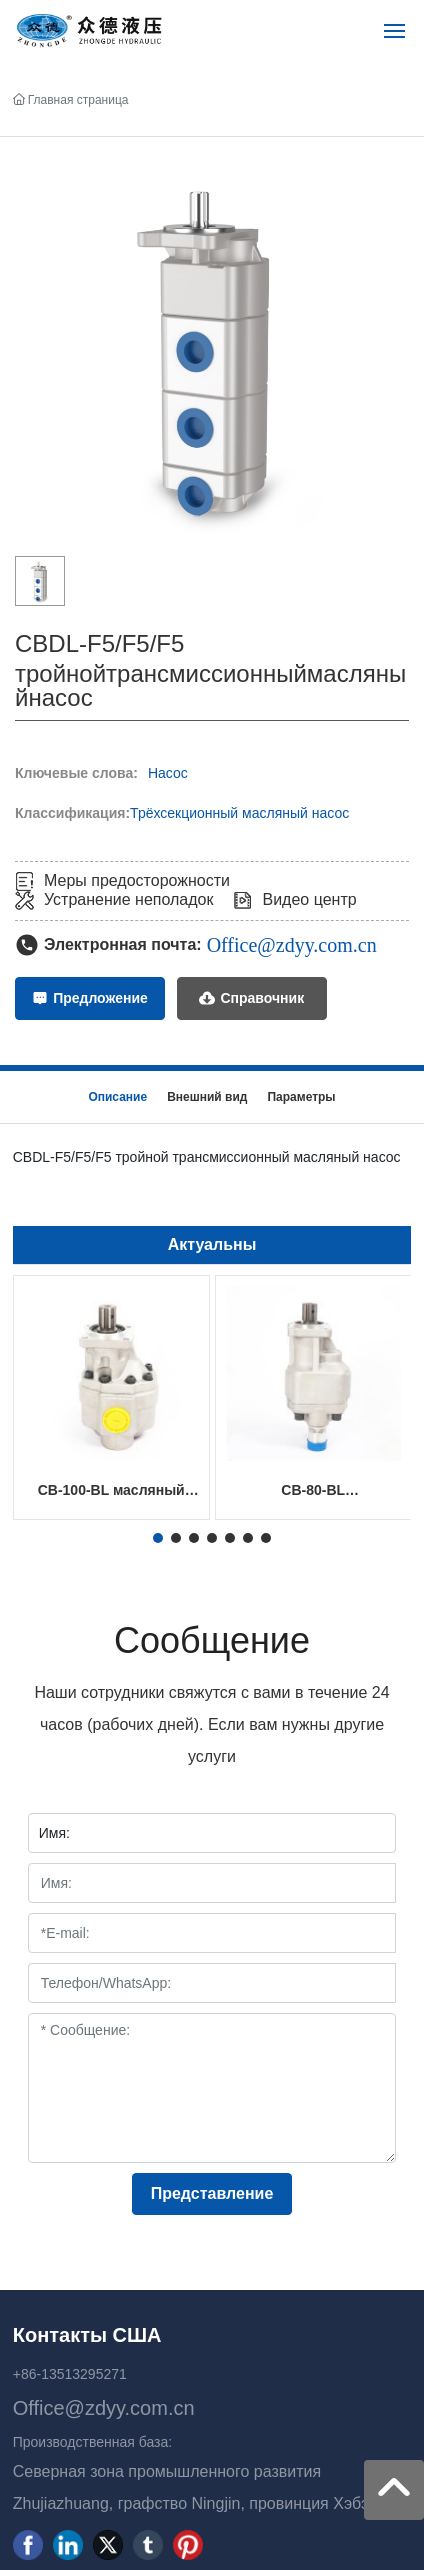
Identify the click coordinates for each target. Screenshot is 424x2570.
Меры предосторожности (137, 880)
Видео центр (309, 899)
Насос (168, 773)
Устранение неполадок (128, 899)
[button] (158, 1538)
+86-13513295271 (70, 2374)
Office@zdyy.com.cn (292, 945)
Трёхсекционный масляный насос (239, 813)
